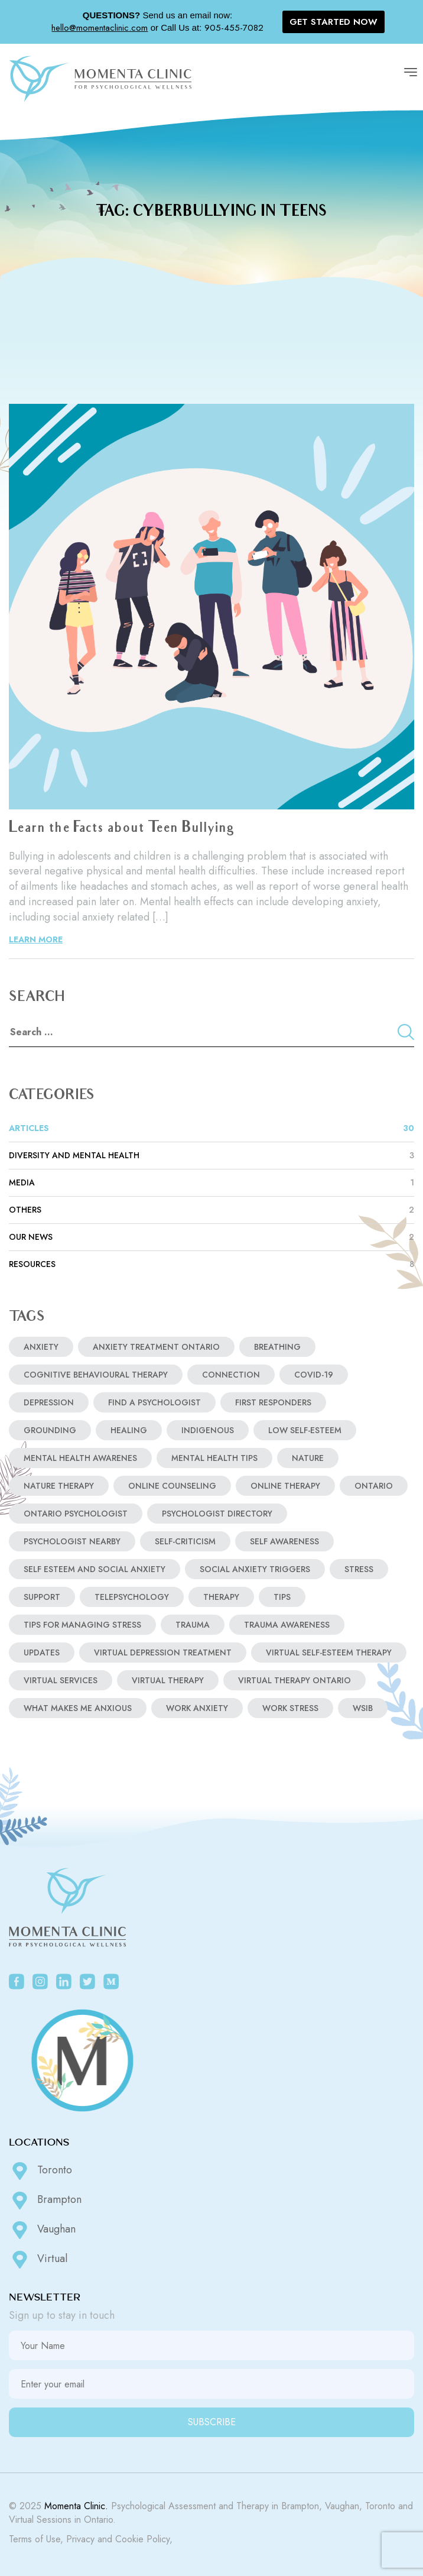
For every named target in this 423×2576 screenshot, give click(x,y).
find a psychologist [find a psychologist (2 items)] (154, 1402)
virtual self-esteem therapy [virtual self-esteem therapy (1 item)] (329, 1652)
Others (211, 1210)
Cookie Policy (142, 2539)
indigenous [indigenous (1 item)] (207, 1430)
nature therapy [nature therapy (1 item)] (59, 1486)
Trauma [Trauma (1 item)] (192, 1625)
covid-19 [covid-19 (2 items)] (313, 1375)
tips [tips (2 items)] (282, 1597)
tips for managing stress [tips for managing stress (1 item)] (82, 1625)
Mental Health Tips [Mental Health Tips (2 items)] (214, 1458)
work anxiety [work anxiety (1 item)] (197, 1708)
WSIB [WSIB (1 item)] (363, 1708)
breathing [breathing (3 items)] (277, 1347)
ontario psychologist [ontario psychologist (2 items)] (76, 1513)
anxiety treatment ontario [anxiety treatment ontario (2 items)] (156, 1347)
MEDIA (211, 1182)
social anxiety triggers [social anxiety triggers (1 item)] (255, 1569)
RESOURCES (211, 1264)
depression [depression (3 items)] (49, 1402)
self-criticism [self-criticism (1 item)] (185, 1541)
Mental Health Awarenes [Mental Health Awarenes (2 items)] (80, 1458)
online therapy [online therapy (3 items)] (285, 1486)
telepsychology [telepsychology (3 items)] (132, 1597)
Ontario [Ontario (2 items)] (373, 1486)
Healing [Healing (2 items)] (128, 1430)
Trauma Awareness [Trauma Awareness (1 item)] (287, 1625)
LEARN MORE (36, 939)
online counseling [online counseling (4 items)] (172, 1486)
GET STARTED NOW (333, 21)
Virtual (38, 2260)
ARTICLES (211, 1128)
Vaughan (42, 2230)
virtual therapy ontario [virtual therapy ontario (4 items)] (294, 1680)
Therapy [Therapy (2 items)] (221, 1597)
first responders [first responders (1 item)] (273, 1402)
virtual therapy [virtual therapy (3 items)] (168, 1680)
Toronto (40, 2171)
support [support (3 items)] (42, 1597)
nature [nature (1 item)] (308, 1458)
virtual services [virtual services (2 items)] (60, 1680)
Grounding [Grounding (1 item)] (50, 1430)
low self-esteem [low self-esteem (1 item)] (304, 1430)
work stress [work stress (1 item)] (290, 1708)
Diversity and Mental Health (211, 1155)
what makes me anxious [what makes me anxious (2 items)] (78, 1708)
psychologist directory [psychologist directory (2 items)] (217, 1513)
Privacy (80, 2539)
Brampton (45, 2200)
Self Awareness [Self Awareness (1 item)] (284, 1541)
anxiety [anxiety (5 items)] (41, 1347)
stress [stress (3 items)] (358, 1569)
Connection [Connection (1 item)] (231, 1375)
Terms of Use (34, 2539)
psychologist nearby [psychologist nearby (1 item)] (72, 1541)
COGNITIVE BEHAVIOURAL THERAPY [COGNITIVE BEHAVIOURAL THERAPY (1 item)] (96, 1375)
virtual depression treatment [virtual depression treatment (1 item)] (163, 1652)
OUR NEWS (211, 1237)
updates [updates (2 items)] (42, 1652)
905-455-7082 (233, 27)
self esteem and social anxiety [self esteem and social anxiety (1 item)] (94, 1569)
